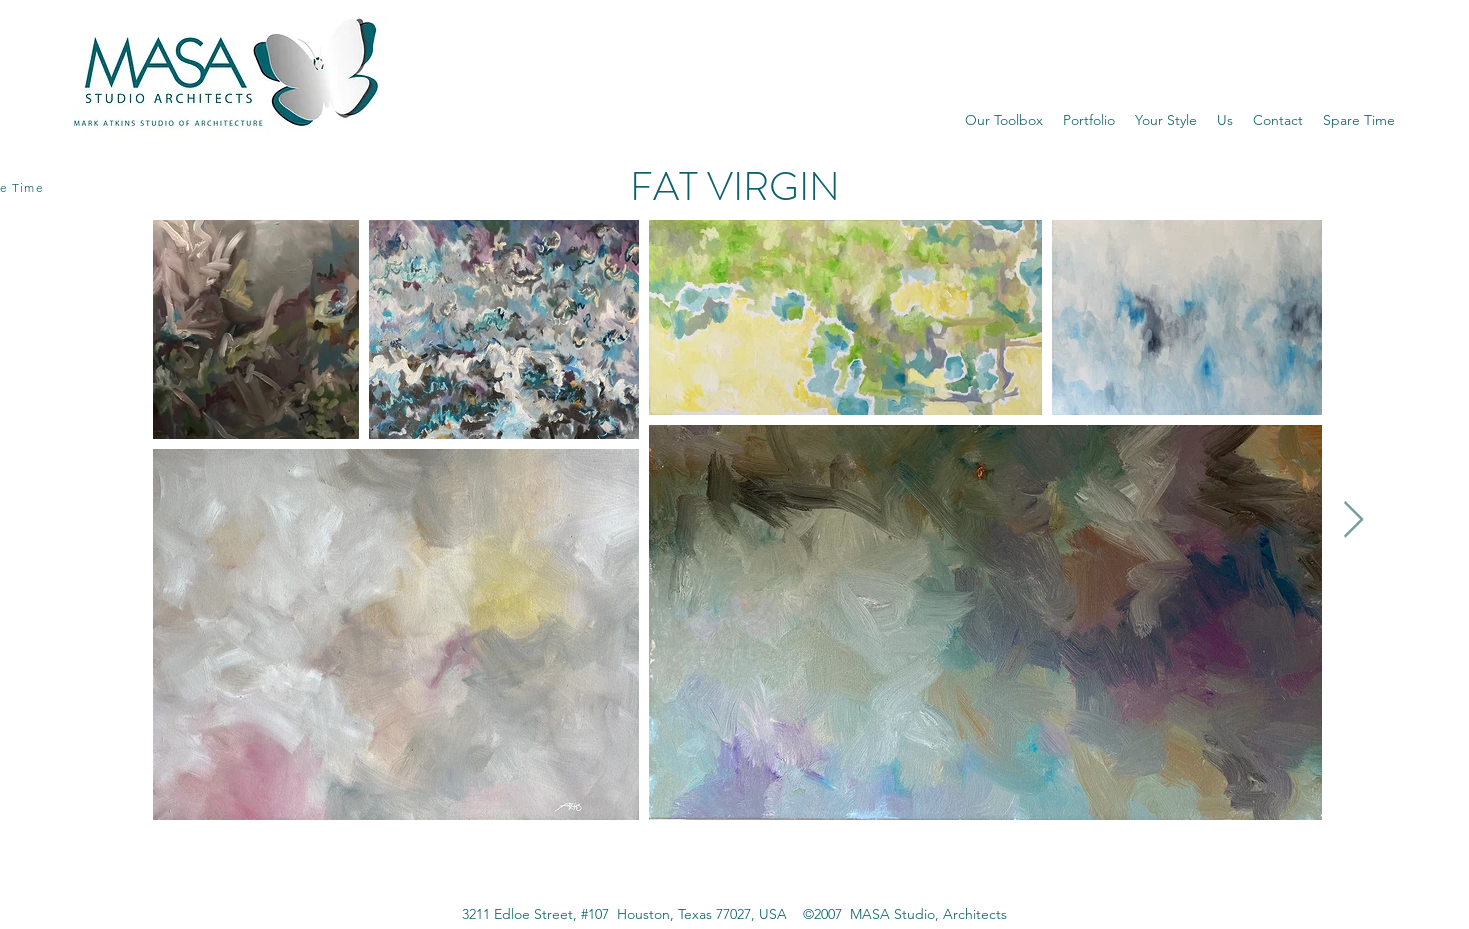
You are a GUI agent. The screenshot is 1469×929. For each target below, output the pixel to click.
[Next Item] (1353, 520)
